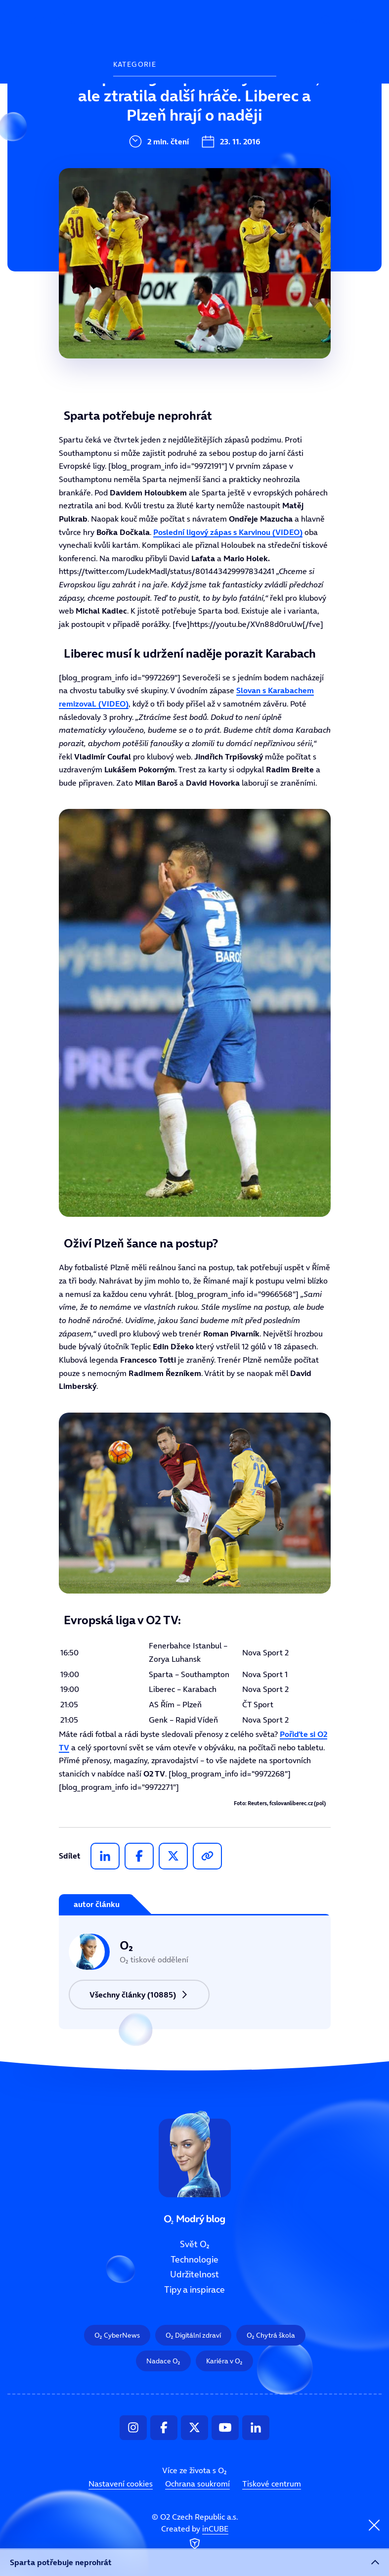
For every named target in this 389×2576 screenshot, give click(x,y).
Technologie (140, 126)
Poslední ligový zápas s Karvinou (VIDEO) (228, 532)
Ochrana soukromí (197, 2483)
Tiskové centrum (271, 2483)
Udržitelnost (141, 159)
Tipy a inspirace (148, 192)
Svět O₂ (130, 92)
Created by (194, 2537)
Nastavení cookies (120, 2483)
